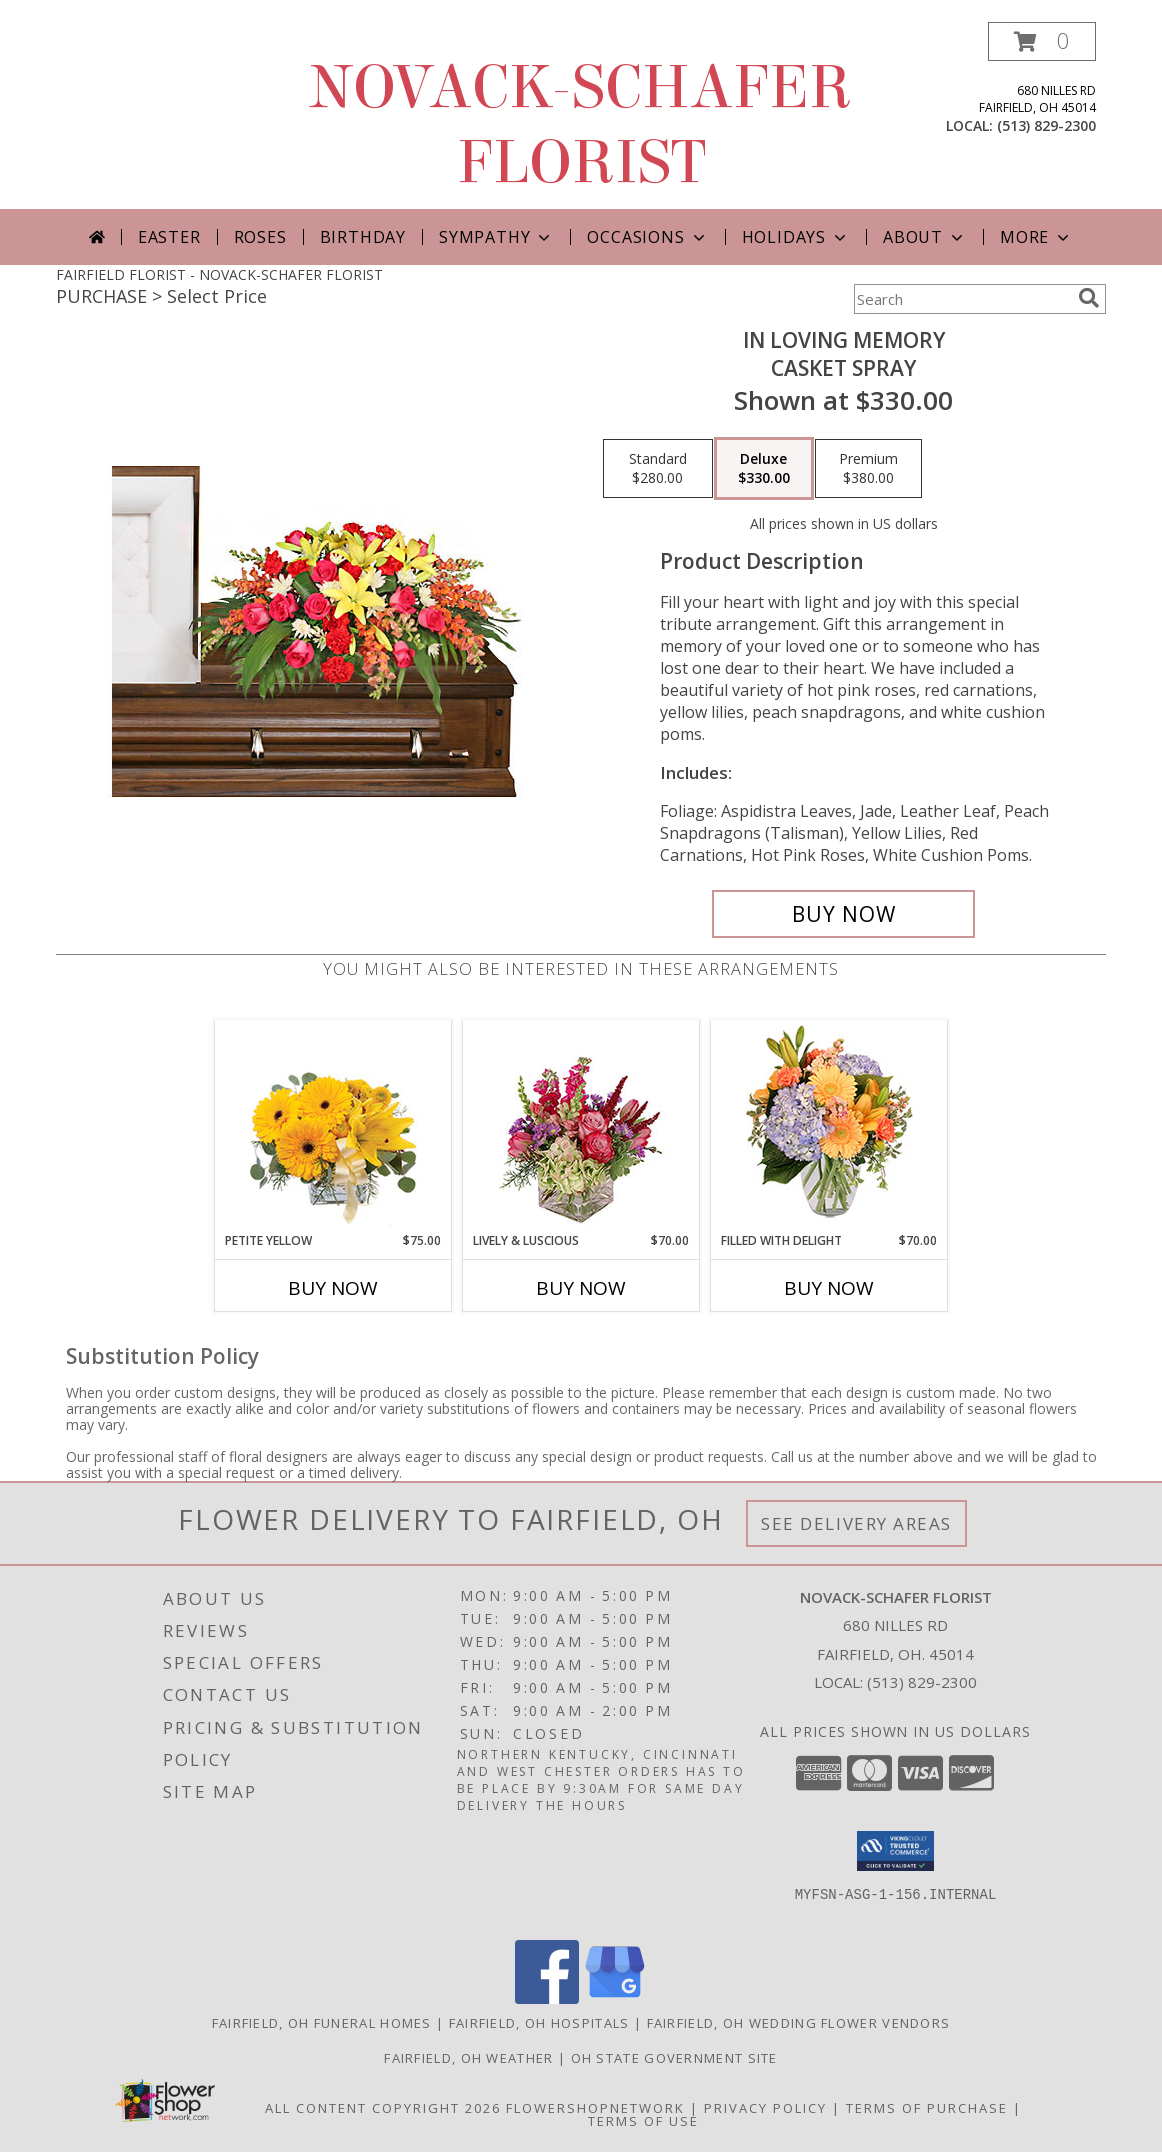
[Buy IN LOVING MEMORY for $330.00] (843, 914)
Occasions (647, 237)
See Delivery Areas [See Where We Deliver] (856, 1523)
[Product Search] (962, 299)
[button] (1042, 41)
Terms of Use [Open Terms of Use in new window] (643, 2121)
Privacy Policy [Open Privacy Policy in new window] (765, 2108)
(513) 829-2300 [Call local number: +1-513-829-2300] (1046, 125)
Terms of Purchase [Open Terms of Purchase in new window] (927, 2108)
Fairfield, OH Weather (468, 2058)
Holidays (796, 237)
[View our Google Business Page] (615, 1998)
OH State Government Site (674, 2058)
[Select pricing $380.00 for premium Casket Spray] (868, 469)
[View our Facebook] (547, 1998)
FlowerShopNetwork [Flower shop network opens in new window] (595, 2108)
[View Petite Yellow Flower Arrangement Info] (333, 1126)
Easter (169, 237)
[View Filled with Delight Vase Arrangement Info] (829, 1126)
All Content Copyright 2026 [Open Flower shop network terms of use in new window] (383, 2108)
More (1036, 237)
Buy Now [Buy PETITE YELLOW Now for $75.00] (333, 1288)
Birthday (363, 237)
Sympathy (496, 237)
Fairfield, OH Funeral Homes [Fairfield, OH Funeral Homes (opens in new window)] (322, 2023)
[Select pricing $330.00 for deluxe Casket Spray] (764, 469)
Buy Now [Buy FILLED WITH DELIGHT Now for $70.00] (829, 1288)
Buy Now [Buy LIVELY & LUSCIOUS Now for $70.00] (581, 1288)
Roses (260, 237)
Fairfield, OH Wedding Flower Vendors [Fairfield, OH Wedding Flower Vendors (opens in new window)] (799, 2023)
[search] (1089, 298)
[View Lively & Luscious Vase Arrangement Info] (581, 1126)
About (925, 237)
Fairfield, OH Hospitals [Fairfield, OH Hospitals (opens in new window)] (539, 2023)
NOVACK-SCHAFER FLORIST (581, 125)
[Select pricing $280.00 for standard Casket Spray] (658, 469)
